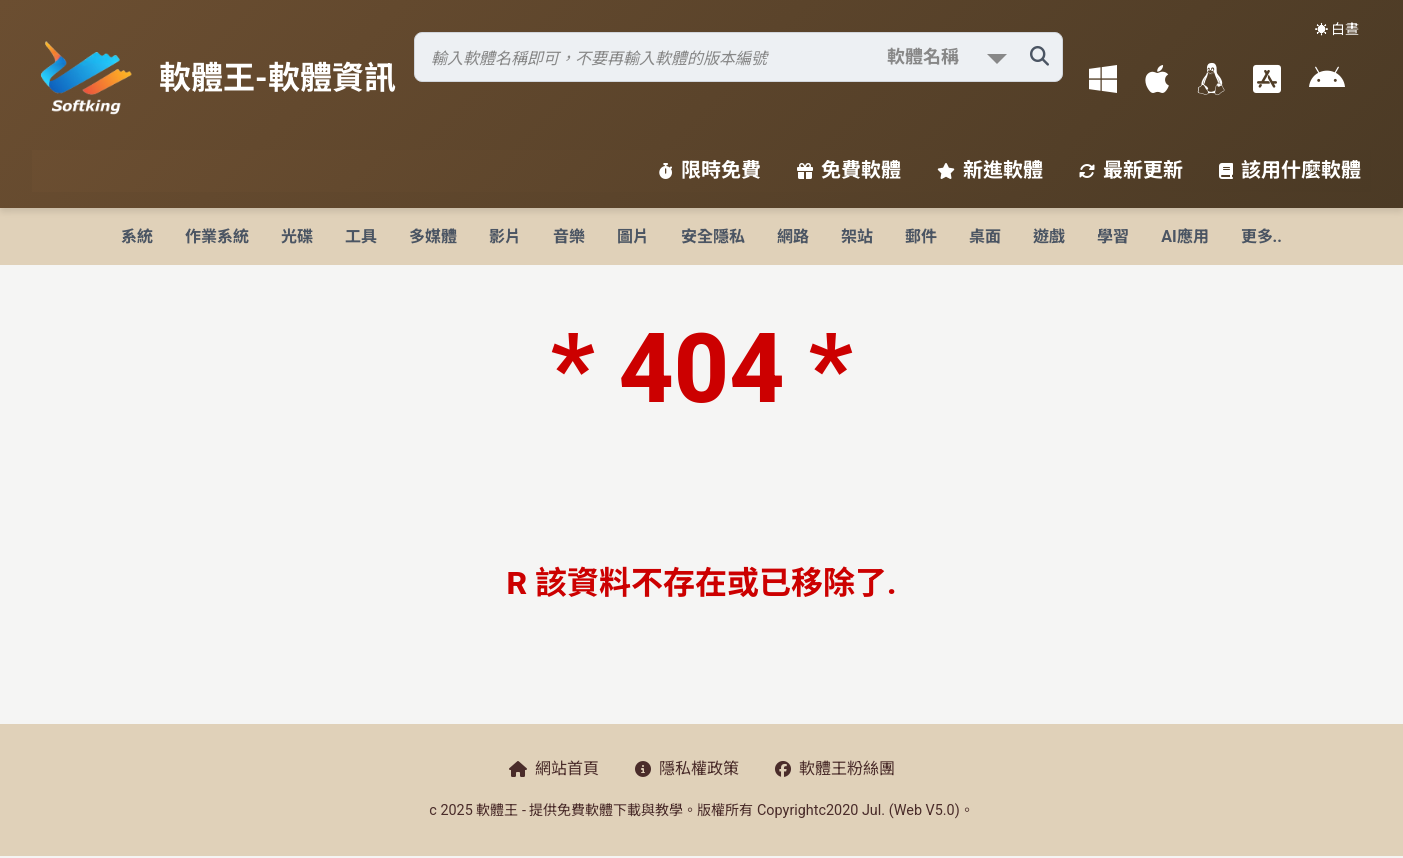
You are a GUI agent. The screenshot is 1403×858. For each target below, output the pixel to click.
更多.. (1261, 236)
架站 (857, 236)
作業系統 (217, 236)
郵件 (921, 236)
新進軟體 (990, 170)
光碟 (297, 236)
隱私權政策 (687, 768)
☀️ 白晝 (1337, 29)
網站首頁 (554, 768)
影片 (505, 236)
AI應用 (1184, 236)
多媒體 (433, 236)
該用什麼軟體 (1290, 170)
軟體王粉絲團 (835, 768)
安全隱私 (713, 236)
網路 (793, 236)
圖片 (633, 236)
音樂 (569, 236)
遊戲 (1049, 236)
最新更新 (1131, 170)
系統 (137, 236)
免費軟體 (849, 170)
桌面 (985, 236)
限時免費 (710, 170)
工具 (361, 236)
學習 (1113, 236)
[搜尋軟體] (738, 57)
